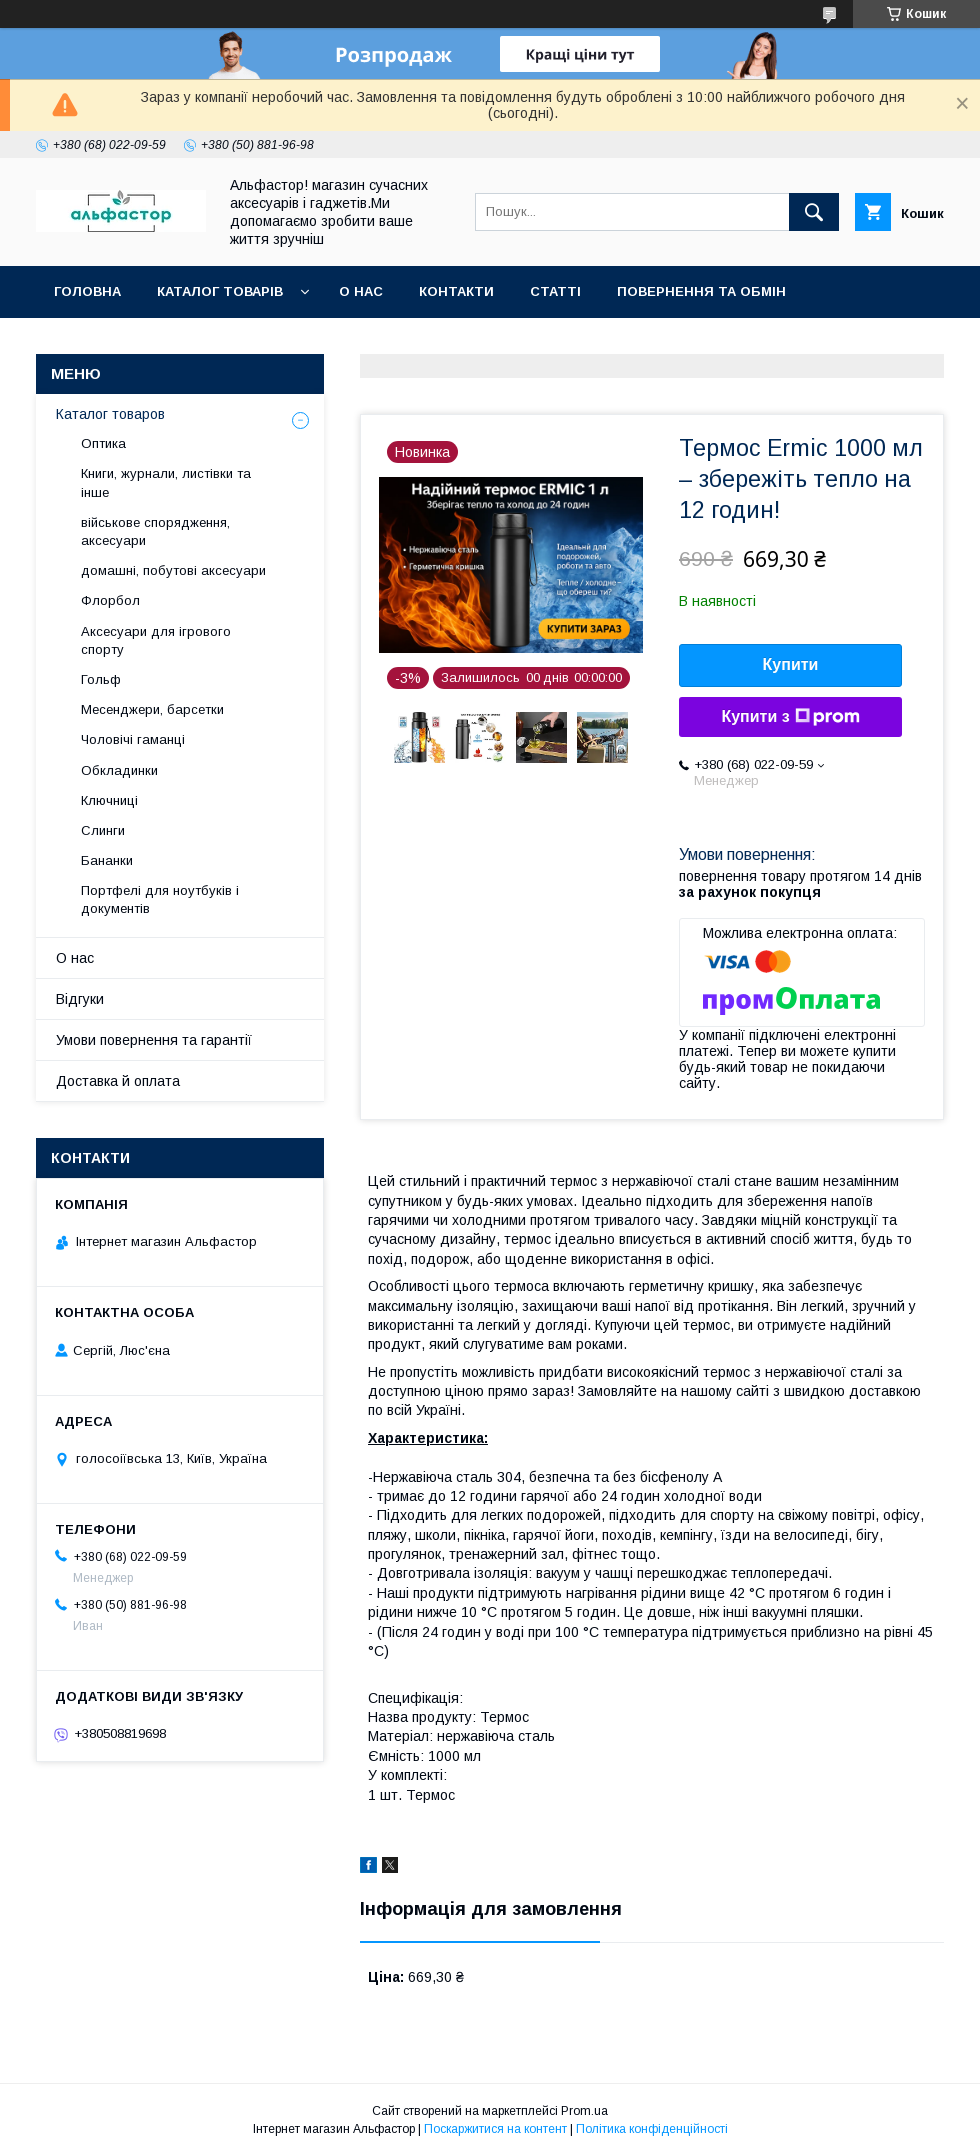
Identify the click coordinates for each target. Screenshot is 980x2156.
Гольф (101, 679)
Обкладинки (119, 770)
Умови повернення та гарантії (154, 1040)
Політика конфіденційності (652, 2129)
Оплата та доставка (133, 343)
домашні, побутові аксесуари (173, 570)
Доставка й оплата (118, 1081)
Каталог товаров (110, 414)
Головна (87, 291)
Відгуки (80, 999)
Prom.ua (584, 2111)
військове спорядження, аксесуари (155, 531)
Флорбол (110, 600)
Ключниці (109, 800)
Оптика (103, 443)
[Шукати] (814, 212)
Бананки (107, 860)
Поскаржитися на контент (495, 2129)
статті (555, 291)
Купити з (790, 717)
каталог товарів (220, 291)
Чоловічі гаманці (133, 739)
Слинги (103, 830)
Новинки (283, 343)
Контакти (456, 291)
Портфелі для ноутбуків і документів (160, 899)
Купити (791, 664)
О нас (361, 291)
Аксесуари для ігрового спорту (156, 640)
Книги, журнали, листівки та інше (166, 482)
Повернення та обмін (701, 291)
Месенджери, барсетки (152, 709)
